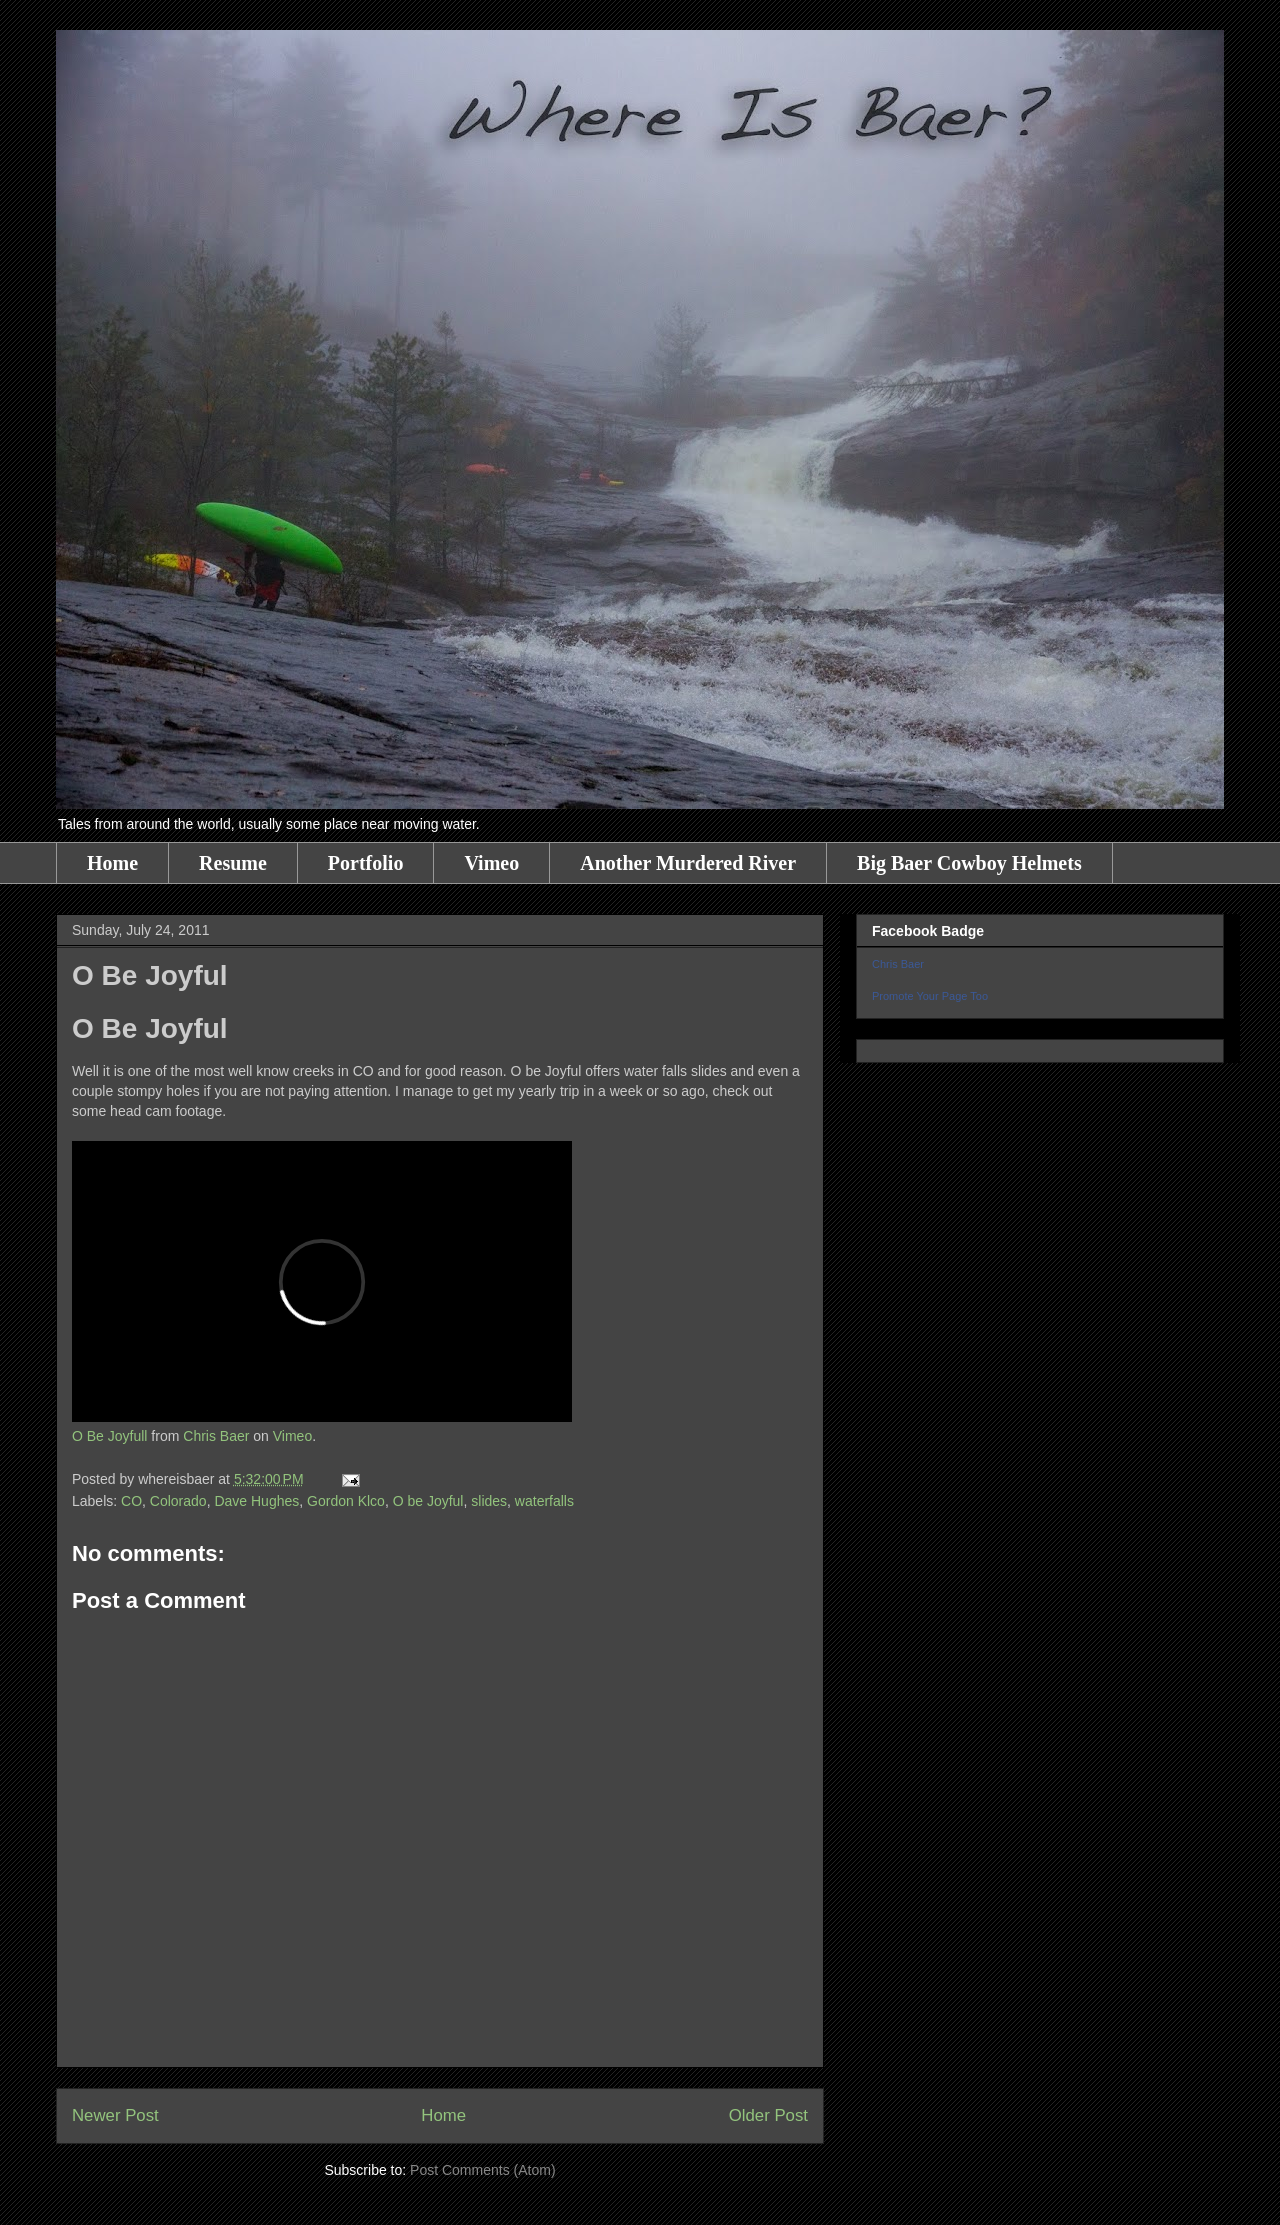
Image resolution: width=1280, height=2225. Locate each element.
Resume (233, 863)
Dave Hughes (256, 1501)
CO (131, 1501)
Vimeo (491, 863)
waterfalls (544, 1501)
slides (489, 1501)
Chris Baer (216, 1436)
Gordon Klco (346, 1501)
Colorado (178, 1501)
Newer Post (115, 2115)
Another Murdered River (688, 863)
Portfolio (366, 863)
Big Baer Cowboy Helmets (969, 863)
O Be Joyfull (109, 1436)
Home (112, 863)
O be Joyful (428, 1501)
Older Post (768, 2115)
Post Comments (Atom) (482, 2170)
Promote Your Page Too (930, 996)
